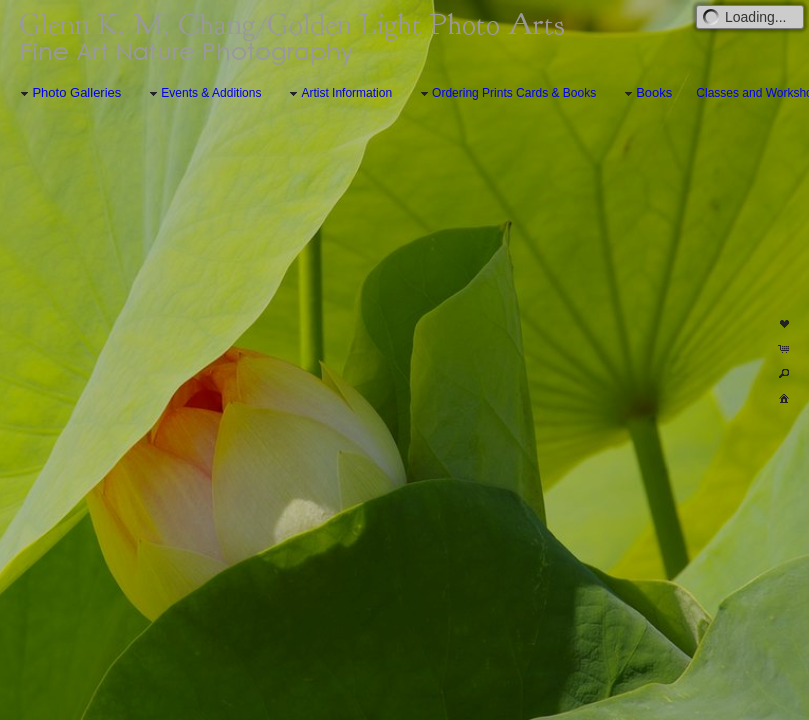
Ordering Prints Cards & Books (506, 94)
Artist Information (338, 94)
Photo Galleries (68, 93)
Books (646, 93)
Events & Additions (203, 94)
